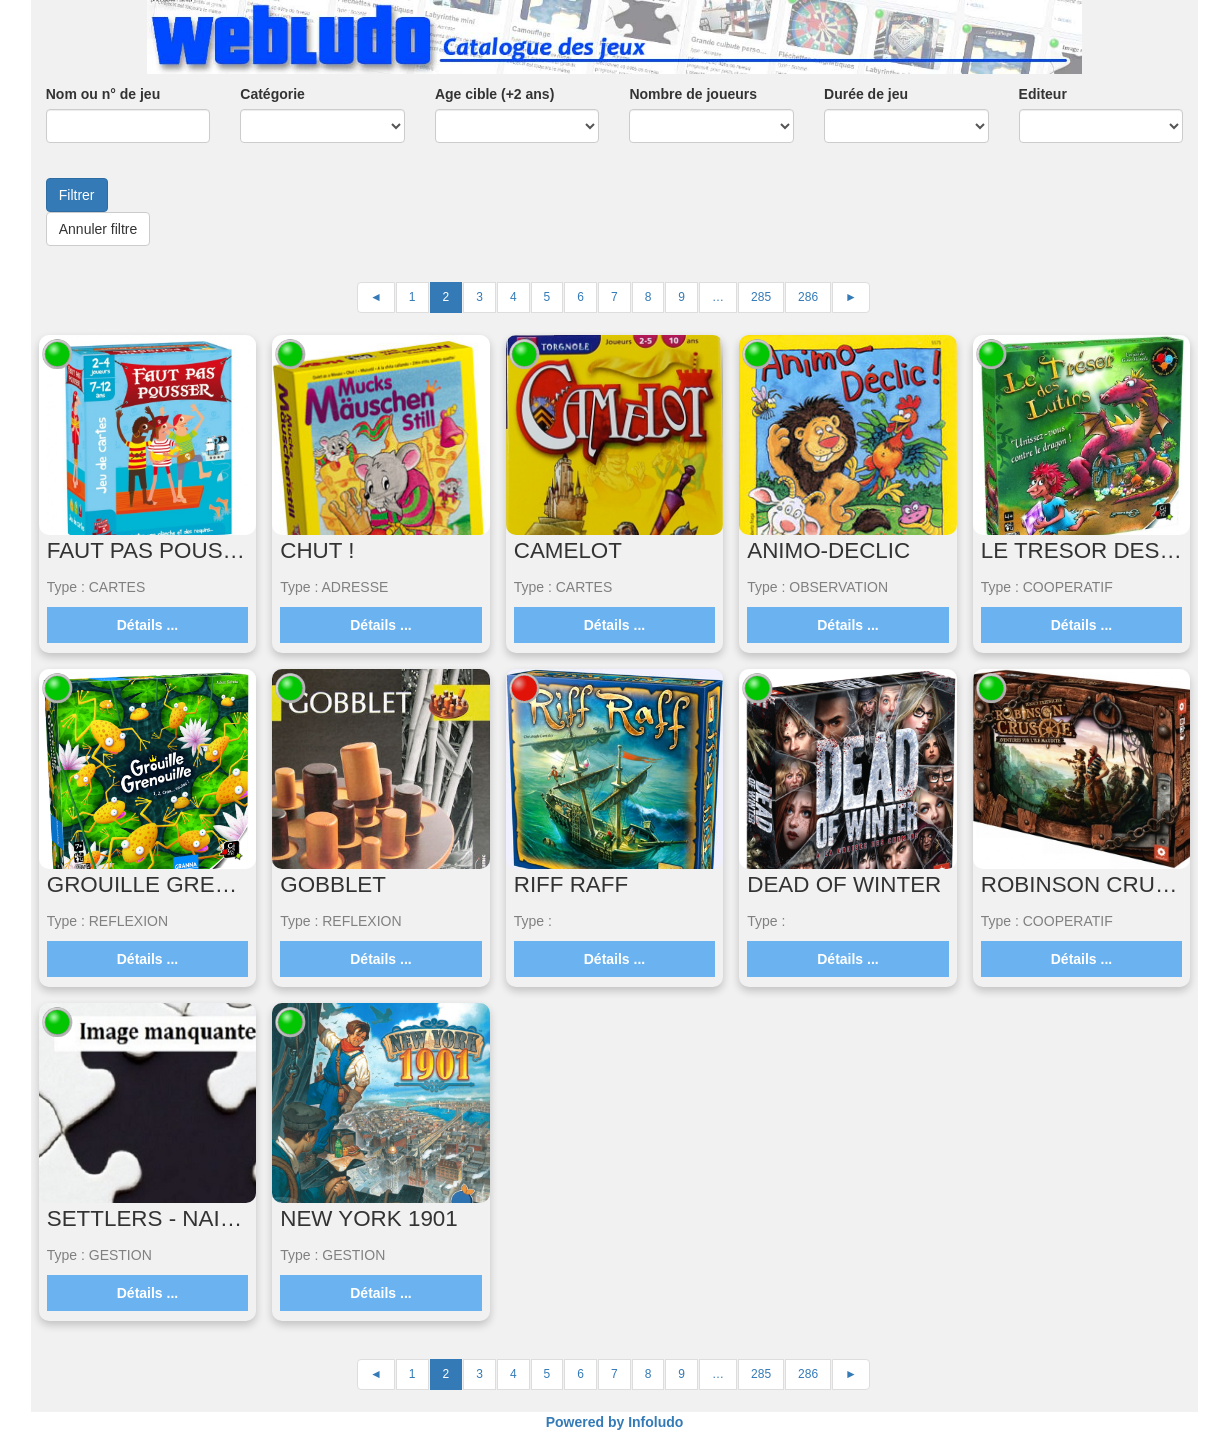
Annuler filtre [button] (98, 229)
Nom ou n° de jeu (103, 94)
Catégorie (272, 94)
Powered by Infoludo (615, 1422)
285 (761, 297)
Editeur (1043, 94)
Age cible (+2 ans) (494, 94)
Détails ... (147, 625)
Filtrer (77, 195)
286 (808, 297)
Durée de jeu (866, 94)
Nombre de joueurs (693, 94)
